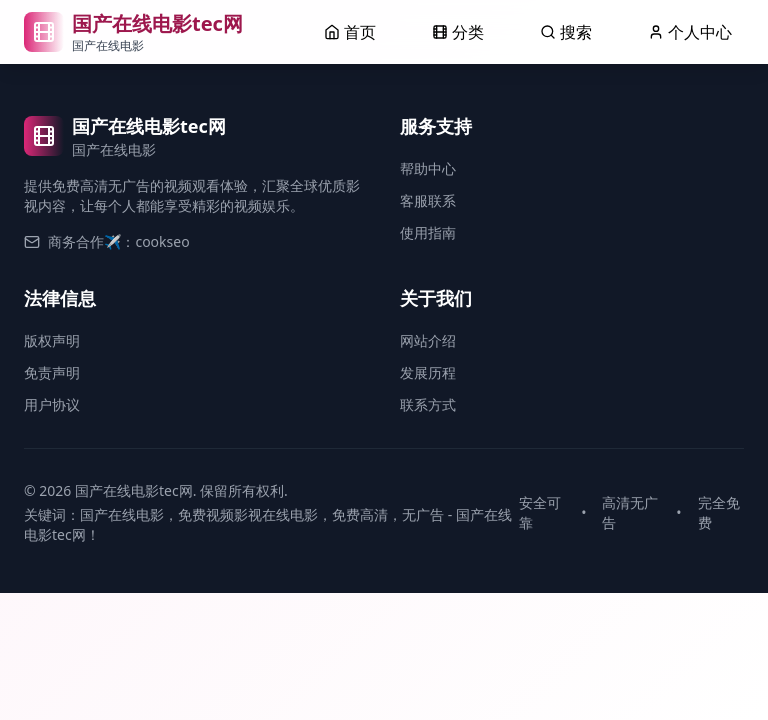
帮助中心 (428, 168)
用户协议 (52, 404)
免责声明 (52, 372)
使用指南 (428, 232)
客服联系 (428, 200)
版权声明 (52, 340)
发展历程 (428, 372)
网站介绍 (428, 340)
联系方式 (428, 404)
